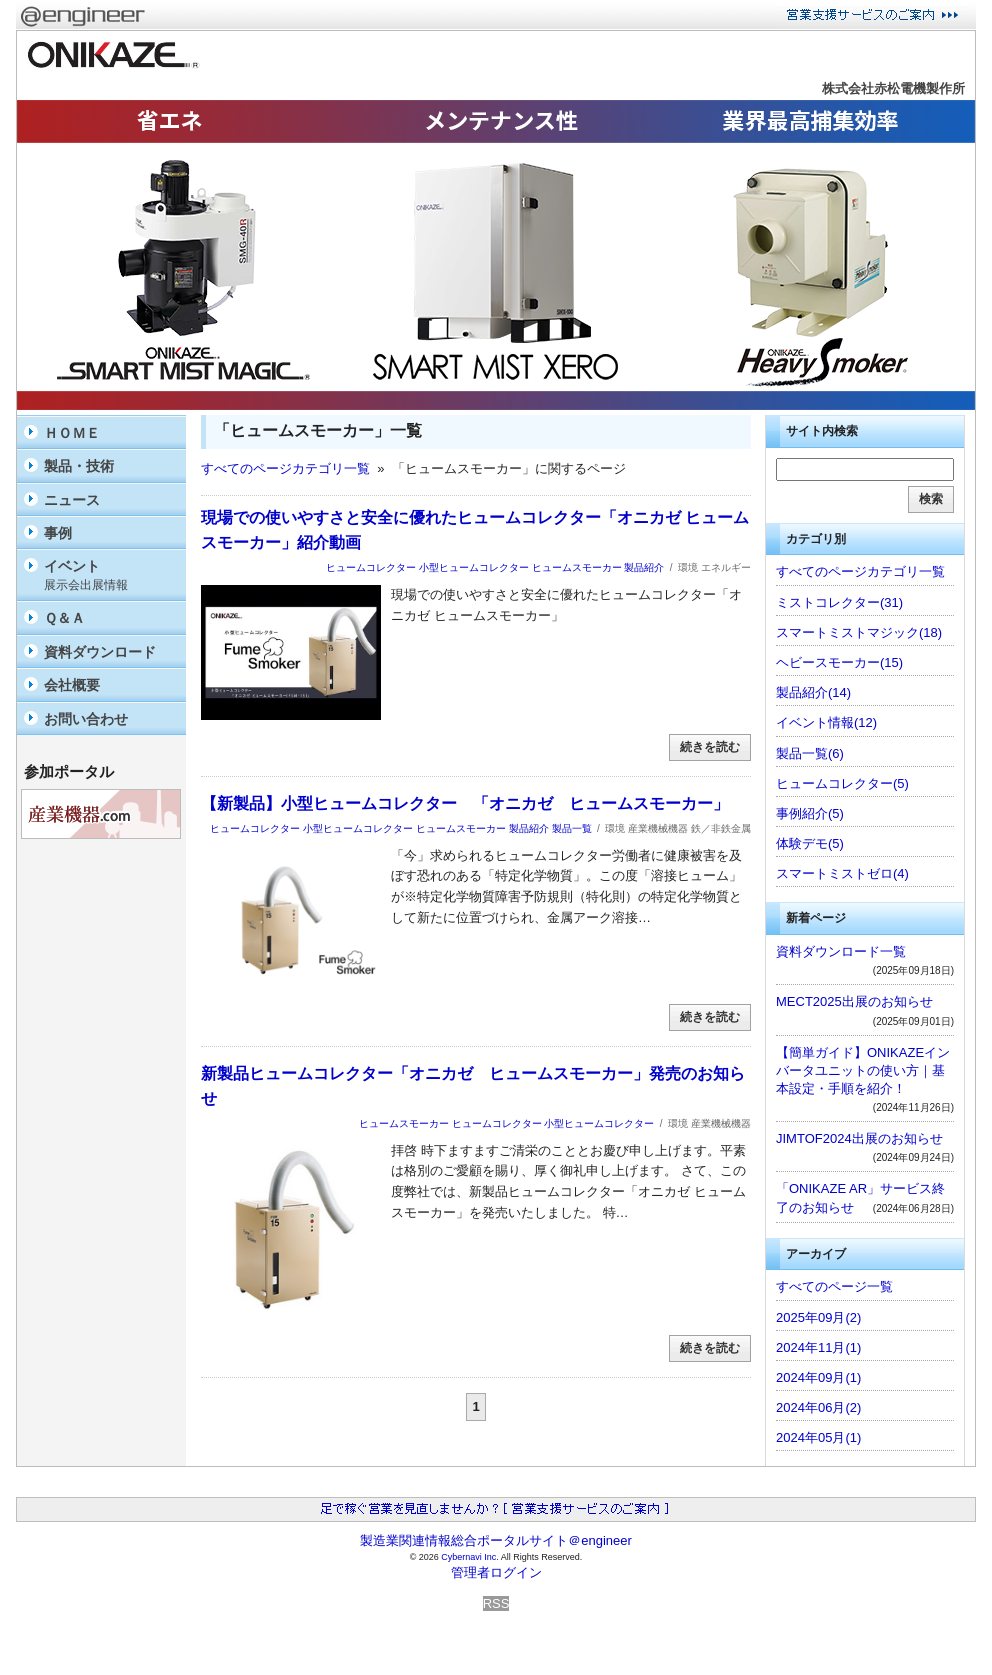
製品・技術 (79, 466)
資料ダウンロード (100, 652)
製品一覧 (572, 828)
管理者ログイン (496, 1572)
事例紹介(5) (810, 813)
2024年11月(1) (818, 1347)
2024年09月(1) (818, 1377)
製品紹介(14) (813, 692)
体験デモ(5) (810, 843)
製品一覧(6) (810, 753)
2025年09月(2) (818, 1317)
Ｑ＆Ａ (64, 618)
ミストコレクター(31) (839, 602)
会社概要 (72, 685)
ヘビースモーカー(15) (839, 662)
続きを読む (710, 747)
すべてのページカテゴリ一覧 (285, 468)
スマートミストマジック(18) (859, 632)
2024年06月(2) (818, 1407)
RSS (496, 1603)
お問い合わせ (86, 719)
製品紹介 (644, 567)
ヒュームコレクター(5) (842, 783)
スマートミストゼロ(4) (842, 873)
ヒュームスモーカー (577, 567)
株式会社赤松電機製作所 (893, 88)
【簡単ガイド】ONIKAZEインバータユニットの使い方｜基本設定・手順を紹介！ (863, 1070)
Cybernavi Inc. (470, 1557)
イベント (110, 575)
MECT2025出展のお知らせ (854, 1001)
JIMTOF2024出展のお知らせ (859, 1138)
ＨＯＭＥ (72, 433)
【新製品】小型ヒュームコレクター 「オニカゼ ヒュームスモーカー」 (465, 803)
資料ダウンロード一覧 (841, 951)
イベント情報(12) (826, 722)
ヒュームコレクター (371, 567)
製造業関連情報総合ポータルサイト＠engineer (496, 1540)
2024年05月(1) (818, 1437)
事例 (58, 533)
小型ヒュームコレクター (474, 567)
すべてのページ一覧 (834, 1286)
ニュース (72, 500)
